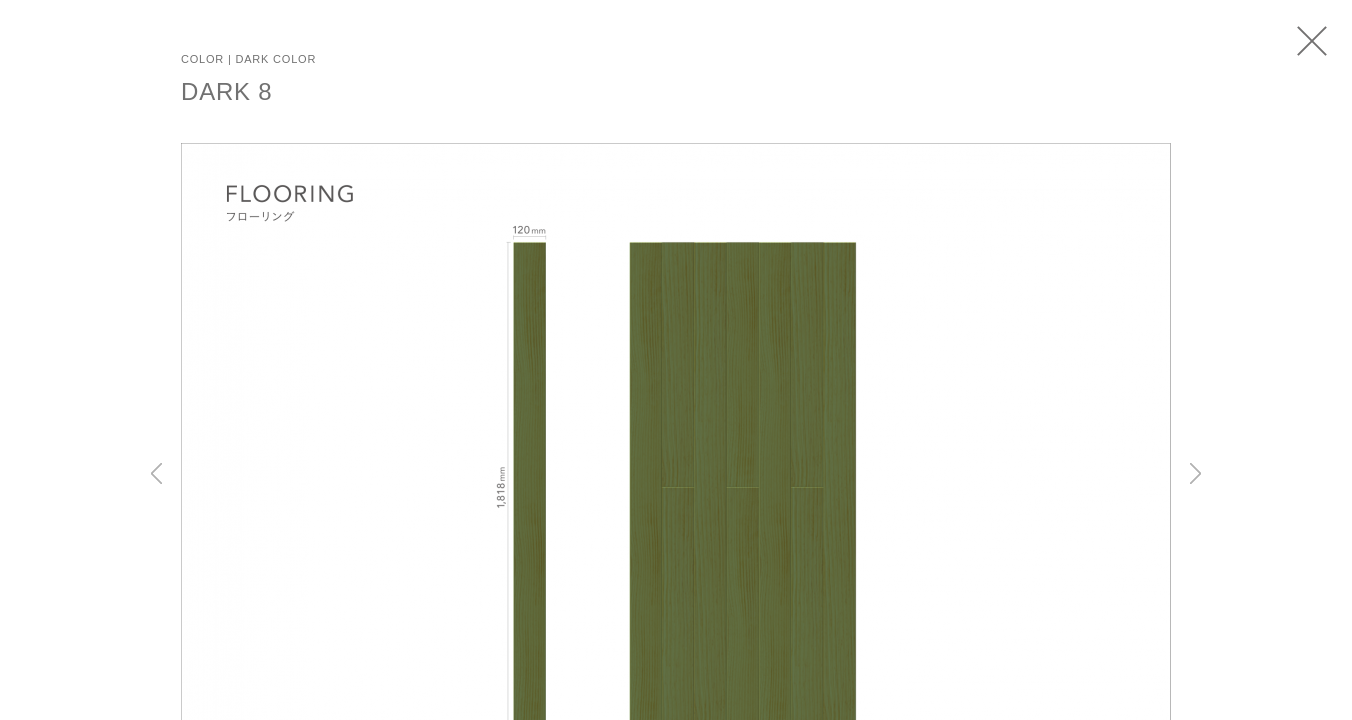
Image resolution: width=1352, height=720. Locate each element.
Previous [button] (156, 473)
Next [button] (1195, 473)
